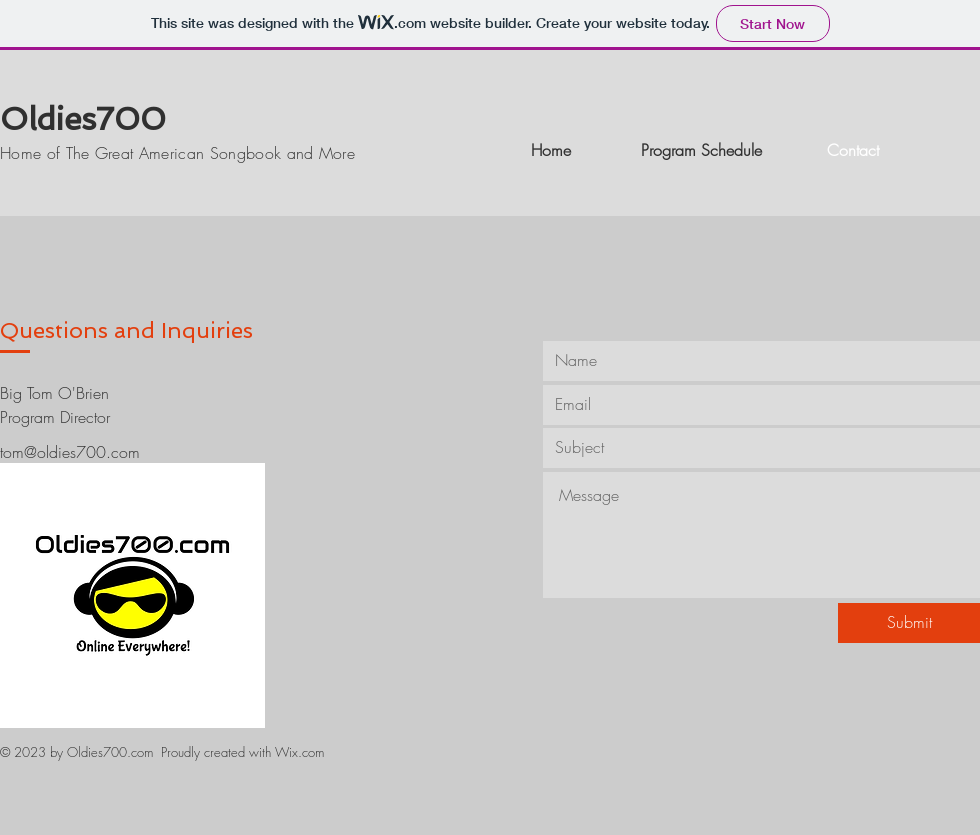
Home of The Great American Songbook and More (177, 153)
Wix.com (299, 752)
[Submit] (909, 623)
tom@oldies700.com (70, 452)
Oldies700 (83, 119)
